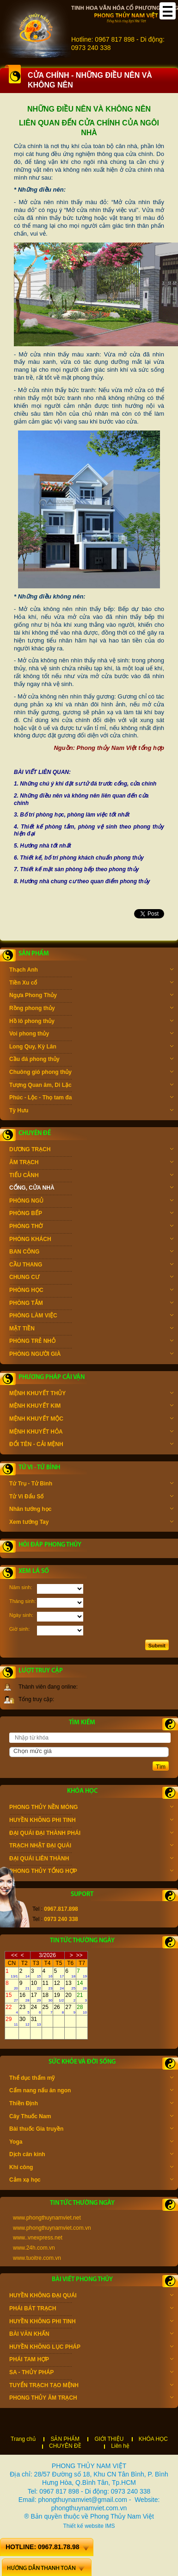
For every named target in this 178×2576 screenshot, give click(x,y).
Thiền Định (91, 2104)
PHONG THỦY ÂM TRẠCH (91, 2399)
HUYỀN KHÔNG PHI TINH (91, 1821)
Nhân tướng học (91, 1510)
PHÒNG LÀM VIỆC (91, 1316)
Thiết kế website (83, 2526)
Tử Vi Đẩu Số (91, 1497)
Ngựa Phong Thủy (91, 996)
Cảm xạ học (91, 2181)
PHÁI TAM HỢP (91, 2360)
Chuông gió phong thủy (91, 1073)
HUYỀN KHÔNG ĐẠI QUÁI (91, 2296)
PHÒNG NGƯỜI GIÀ (91, 1355)
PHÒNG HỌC (91, 1291)
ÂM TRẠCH (91, 1163)
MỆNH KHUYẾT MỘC (91, 1420)
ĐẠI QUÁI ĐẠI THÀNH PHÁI (91, 1834)
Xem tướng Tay (91, 1523)
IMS (110, 2526)
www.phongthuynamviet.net (47, 2217)
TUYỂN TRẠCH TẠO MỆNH (91, 2386)
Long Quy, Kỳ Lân (91, 1047)
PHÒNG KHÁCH (91, 1240)
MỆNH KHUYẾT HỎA (91, 1432)
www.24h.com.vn (34, 2248)
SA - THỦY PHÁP (91, 2373)
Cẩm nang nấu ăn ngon (91, 2091)
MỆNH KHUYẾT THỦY (91, 1394)
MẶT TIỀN (91, 1329)
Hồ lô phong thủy (91, 1022)
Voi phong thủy (91, 1034)
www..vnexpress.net (37, 2237)
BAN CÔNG (91, 1252)
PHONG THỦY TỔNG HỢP (91, 1872)
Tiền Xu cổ (91, 983)
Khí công (91, 2168)
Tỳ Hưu (91, 1111)
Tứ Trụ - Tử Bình (91, 1484)
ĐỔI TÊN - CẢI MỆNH (91, 1445)
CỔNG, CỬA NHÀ (91, 1189)
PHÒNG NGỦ (91, 1202)
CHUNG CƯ (91, 1278)
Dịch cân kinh (91, 2155)
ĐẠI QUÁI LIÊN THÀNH (91, 1859)
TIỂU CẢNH (91, 1176)
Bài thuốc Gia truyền (91, 2130)
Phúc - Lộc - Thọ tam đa (91, 1098)
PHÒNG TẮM (91, 1304)
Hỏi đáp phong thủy (49, 1544)
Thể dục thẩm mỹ (91, 2079)
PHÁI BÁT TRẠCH (91, 2309)
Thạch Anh (91, 971)
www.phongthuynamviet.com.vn (52, 2228)
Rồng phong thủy (91, 1009)
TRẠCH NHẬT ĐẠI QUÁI (91, 1846)
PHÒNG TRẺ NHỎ (91, 1342)
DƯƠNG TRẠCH (91, 1150)
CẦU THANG (91, 1265)
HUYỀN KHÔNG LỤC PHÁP (91, 2348)
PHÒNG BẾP (91, 1214)
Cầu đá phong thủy (91, 1060)
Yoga (91, 2143)
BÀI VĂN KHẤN (91, 2335)
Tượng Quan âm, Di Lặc (91, 1086)
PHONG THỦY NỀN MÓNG (91, 1808)
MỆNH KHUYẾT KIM (91, 1407)
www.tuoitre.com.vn (37, 2258)
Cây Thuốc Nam (91, 2117)
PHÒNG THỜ (91, 1227)
